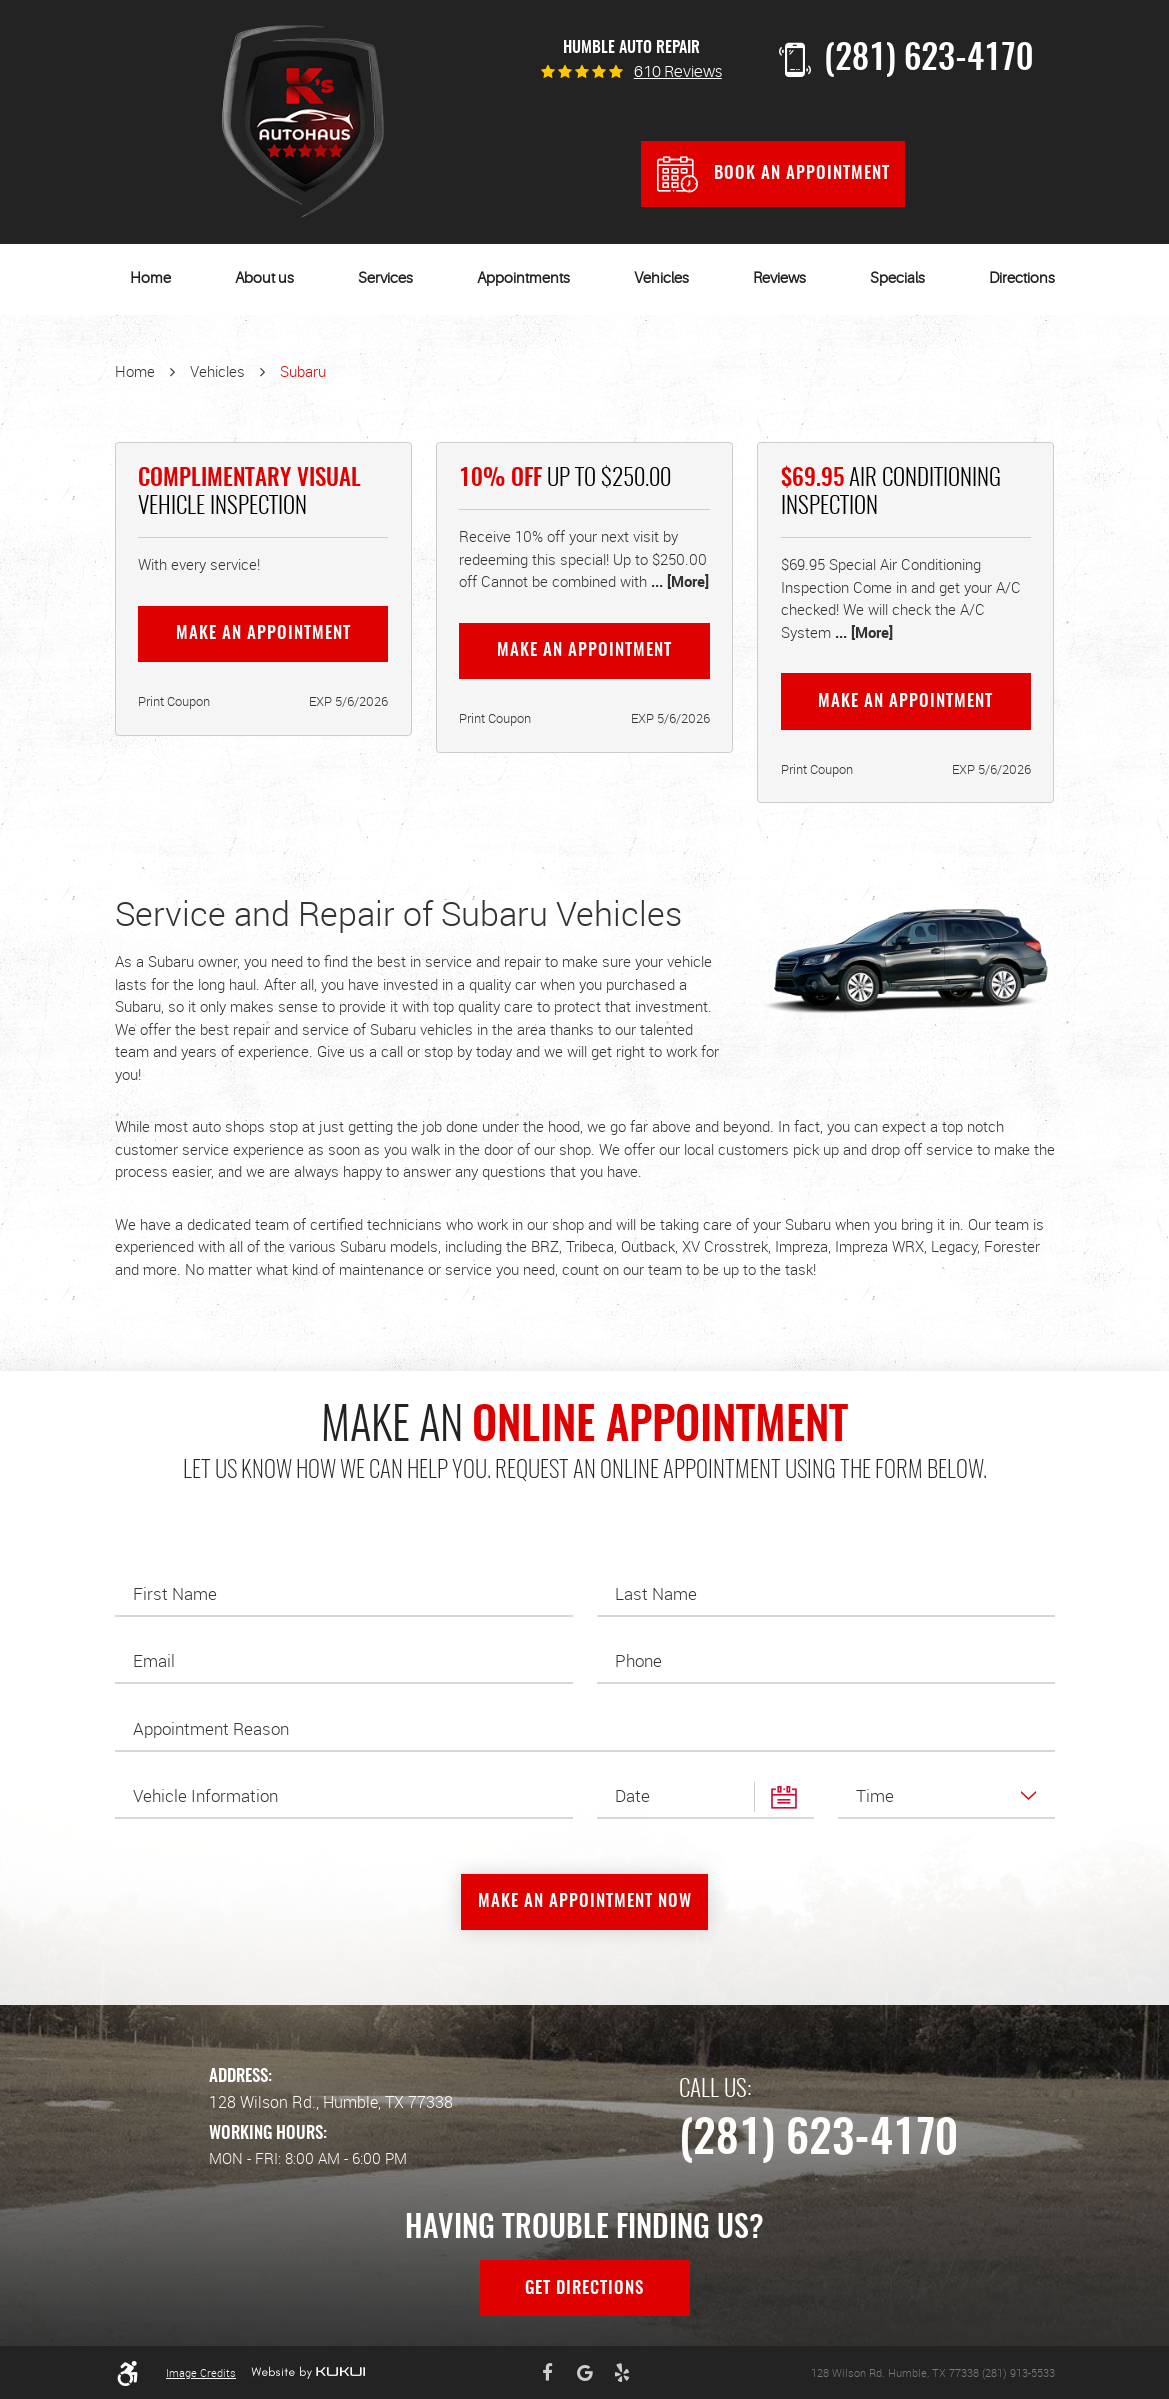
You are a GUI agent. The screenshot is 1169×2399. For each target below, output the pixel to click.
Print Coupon (174, 701)
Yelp (622, 2373)
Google (585, 2373)
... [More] (678, 581)
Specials (897, 278)
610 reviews (678, 73)
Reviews (779, 278)
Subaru (303, 371)
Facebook (547, 2373)
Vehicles (661, 278)
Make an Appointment (263, 634)
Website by (308, 2372)
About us (264, 278)
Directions (1022, 278)
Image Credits (201, 2372)
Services (385, 278)
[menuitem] (150, 279)
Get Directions (584, 2289)
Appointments (523, 278)
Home (150, 278)
